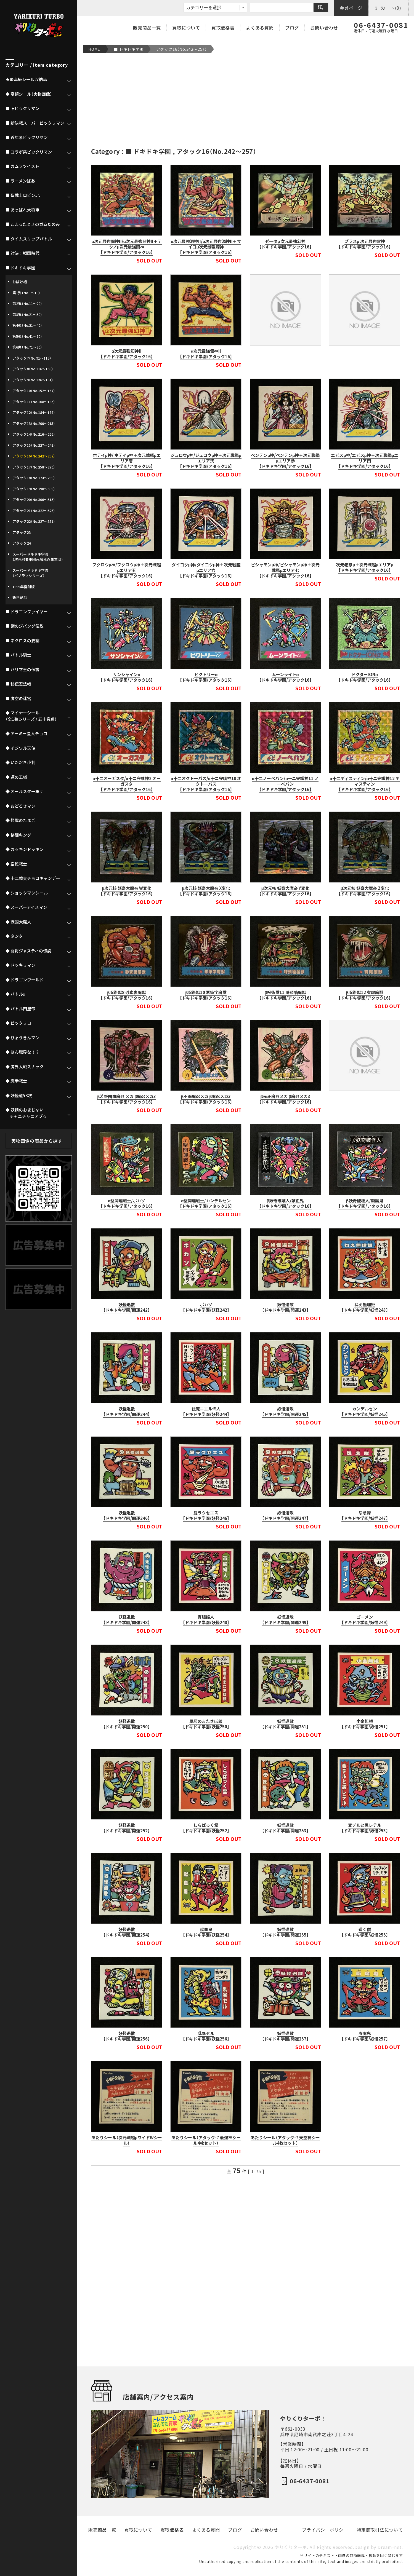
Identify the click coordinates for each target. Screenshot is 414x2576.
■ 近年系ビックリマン (27, 137)
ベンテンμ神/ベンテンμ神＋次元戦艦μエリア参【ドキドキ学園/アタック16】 (285, 460)
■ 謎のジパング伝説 (25, 626)
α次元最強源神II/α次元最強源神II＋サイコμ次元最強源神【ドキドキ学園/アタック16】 (206, 246)
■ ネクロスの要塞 (22, 641)
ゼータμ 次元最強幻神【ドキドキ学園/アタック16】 (285, 244)
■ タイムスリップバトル (29, 239)
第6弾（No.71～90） (27, 347)
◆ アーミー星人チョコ (26, 733)
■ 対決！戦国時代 (22, 253)
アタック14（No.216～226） (33, 434)
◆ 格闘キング (18, 835)
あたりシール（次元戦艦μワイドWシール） (126, 2140)
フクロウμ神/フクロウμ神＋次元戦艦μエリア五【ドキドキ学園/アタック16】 (126, 570)
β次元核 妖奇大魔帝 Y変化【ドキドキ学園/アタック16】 (285, 891)
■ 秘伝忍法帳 (18, 684)
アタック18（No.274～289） (33, 477)
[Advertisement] (245, 100)
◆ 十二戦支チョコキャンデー (33, 878)
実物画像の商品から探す (36, 1140)
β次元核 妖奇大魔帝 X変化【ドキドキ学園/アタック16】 (206, 891)
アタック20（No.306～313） (33, 499)
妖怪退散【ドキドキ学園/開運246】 (126, 1515)
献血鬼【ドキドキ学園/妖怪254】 (206, 1932)
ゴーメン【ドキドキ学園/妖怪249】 (364, 1620)
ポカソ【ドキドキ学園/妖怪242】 (206, 1307)
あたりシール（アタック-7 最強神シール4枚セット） (206, 2140)
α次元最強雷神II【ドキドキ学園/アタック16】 (206, 354)
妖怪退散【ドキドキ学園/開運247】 (285, 1515)
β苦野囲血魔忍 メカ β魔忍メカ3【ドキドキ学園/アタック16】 (126, 1099)
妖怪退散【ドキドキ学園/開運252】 (126, 1828)
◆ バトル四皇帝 (20, 1009)
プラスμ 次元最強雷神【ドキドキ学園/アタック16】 (364, 244)
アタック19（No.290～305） (33, 488)
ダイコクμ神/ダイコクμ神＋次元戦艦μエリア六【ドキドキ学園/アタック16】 (206, 570)
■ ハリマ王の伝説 (22, 669)
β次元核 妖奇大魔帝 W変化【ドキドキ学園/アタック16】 (126, 891)
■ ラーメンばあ (20, 181)
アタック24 (21, 543)
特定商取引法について (380, 2530)
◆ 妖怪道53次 (19, 1095)
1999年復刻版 (23, 586)
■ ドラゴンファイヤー (27, 612)
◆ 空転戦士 (16, 864)
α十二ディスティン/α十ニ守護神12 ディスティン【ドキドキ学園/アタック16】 (364, 783)
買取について (186, 27)
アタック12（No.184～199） (33, 412)
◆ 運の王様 (16, 777)
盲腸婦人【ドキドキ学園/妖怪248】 (206, 1620)
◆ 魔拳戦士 (16, 1081)
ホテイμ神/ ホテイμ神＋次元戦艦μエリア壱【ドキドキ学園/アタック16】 (127, 460)
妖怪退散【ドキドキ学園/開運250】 (126, 1724)
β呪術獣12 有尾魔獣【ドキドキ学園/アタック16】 (364, 995)
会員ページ (351, 7)
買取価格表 (223, 27)
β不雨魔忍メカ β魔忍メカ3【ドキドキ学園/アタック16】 (206, 1099)
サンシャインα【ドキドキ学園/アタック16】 (126, 677)
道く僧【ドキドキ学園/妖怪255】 (364, 1932)
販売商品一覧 (147, 27)
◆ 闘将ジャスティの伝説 (28, 951)
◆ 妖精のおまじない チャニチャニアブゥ (26, 1113)
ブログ (292, 27)
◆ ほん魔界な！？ (22, 1052)
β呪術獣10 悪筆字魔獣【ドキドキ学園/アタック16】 (206, 995)
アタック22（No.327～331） (33, 521)
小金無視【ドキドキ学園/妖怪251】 (364, 1724)
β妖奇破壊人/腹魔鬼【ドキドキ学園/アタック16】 (364, 1203)
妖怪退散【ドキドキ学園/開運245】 (285, 1411)
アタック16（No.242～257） (181, 49)
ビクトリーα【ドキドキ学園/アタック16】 (206, 677)
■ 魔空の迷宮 (18, 698)
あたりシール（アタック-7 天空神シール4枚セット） (285, 2140)
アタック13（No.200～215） (33, 423)
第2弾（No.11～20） (27, 303)
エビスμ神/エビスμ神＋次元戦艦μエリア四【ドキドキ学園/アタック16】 (364, 460)
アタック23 (21, 532)
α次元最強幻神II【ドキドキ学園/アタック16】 (126, 354)
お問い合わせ (324, 27)
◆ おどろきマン (20, 806)
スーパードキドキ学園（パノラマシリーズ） (30, 573)
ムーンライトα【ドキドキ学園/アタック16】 (285, 677)
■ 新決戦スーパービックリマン (35, 123)
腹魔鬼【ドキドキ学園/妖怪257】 (364, 2036)
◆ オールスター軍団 (25, 791)
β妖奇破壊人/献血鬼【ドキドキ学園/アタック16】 (285, 1203)
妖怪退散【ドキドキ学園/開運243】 (285, 1307)
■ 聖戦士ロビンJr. (23, 195)
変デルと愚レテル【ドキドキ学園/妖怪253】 (364, 1828)
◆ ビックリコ (18, 1023)
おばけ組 (19, 281)
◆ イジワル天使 (20, 748)
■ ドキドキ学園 (129, 49)
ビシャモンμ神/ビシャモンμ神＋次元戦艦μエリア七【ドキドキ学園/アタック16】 (285, 570)
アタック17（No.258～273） (33, 467)
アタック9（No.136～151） (32, 379)
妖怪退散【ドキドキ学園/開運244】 (126, 1411)
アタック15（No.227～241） (33, 445)
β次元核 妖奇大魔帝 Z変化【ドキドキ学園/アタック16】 (364, 891)
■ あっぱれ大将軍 (22, 210)
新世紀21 (19, 597)
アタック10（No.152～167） (33, 390)
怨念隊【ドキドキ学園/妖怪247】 (364, 1515)
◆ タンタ (14, 936)
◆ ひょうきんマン (22, 1038)
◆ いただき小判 (20, 762)
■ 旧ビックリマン (22, 108)
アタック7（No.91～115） (31, 358)
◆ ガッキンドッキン (25, 849)
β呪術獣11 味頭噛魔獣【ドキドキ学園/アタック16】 (285, 995)
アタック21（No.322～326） (33, 510)
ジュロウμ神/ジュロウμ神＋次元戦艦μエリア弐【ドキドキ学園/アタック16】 (206, 460)
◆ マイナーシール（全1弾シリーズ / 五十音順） (31, 716)
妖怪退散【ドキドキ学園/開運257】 (285, 2036)
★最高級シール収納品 (26, 79)
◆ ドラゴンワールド (25, 980)
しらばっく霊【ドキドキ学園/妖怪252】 (206, 1828)
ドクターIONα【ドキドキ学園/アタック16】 (364, 677)
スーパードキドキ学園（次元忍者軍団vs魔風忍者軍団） (37, 556)
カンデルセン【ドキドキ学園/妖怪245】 (364, 1411)
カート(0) (388, 7)
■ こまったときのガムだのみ (33, 224)
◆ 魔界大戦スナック (25, 1067)
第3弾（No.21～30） (27, 314)
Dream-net (390, 2547)
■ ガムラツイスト (22, 166)
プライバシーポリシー (325, 2530)
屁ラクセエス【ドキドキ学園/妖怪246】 (206, 1515)
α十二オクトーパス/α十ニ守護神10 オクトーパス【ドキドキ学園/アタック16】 (206, 783)
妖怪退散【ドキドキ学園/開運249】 (285, 1620)
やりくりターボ (291, 2547)
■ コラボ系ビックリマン (29, 152)
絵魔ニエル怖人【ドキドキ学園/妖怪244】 (206, 1411)
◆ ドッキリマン (20, 965)
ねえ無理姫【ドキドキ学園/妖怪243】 (364, 1307)
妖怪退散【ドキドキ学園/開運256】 (126, 2036)
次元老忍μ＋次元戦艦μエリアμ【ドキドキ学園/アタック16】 (364, 567)
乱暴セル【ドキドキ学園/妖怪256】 (206, 2036)
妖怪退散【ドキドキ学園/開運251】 (285, 1724)
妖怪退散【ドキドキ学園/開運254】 (126, 1932)
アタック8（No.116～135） (32, 368)
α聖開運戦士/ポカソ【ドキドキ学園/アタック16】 (126, 1203)
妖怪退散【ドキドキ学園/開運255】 (285, 1932)
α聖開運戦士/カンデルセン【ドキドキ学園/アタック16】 (206, 1203)
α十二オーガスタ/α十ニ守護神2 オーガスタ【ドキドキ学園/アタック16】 (127, 783)
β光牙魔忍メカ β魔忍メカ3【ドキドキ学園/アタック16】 (285, 1099)
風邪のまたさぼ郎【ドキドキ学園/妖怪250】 (206, 1724)
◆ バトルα (15, 994)
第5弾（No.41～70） (27, 336)
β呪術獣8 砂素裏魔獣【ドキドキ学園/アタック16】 (126, 995)
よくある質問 (260, 27)
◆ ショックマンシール (27, 893)
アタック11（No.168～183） (33, 401)
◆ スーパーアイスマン (26, 907)
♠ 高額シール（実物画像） (29, 94)
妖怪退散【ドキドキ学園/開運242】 (126, 1307)
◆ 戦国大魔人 (18, 922)
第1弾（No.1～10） (26, 292)
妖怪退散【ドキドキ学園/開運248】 (126, 1620)
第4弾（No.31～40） (27, 325)
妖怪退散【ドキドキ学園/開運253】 (285, 1828)
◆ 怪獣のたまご (20, 820)
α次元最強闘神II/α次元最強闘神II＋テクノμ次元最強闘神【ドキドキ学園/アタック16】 (127, 246)
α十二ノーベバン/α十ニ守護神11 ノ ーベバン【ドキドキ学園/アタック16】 (285, 783)
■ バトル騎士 (18, 655)
